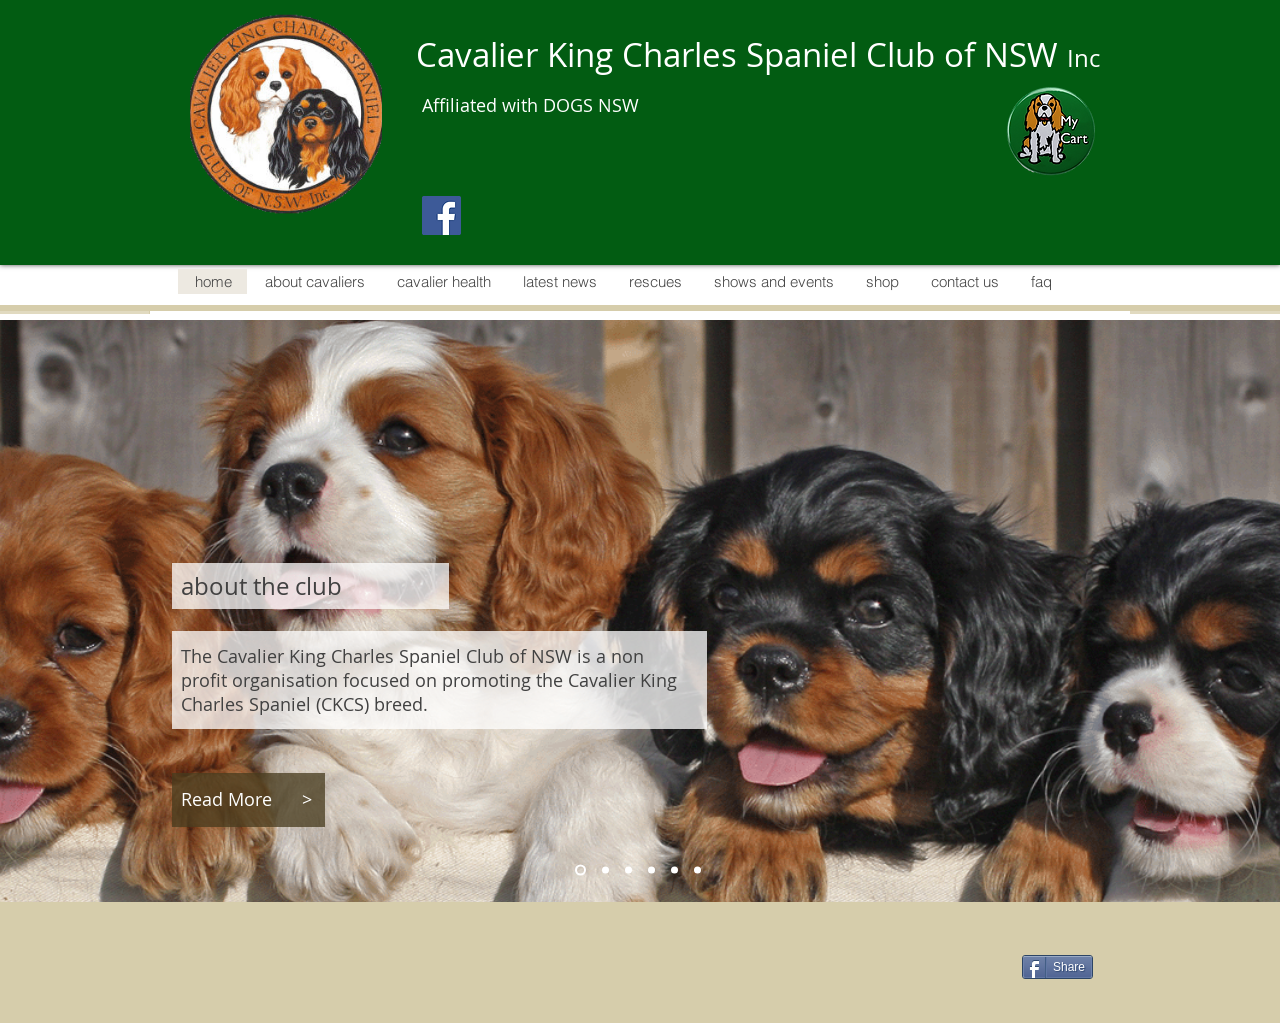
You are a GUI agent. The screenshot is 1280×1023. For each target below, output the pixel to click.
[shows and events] (697, 869)
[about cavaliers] (605, 869)
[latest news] (651, 869)
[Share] (1057, 967)
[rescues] (674, 869)
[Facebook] (441, 215)
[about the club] (580, 869)
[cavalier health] (628, 869)
